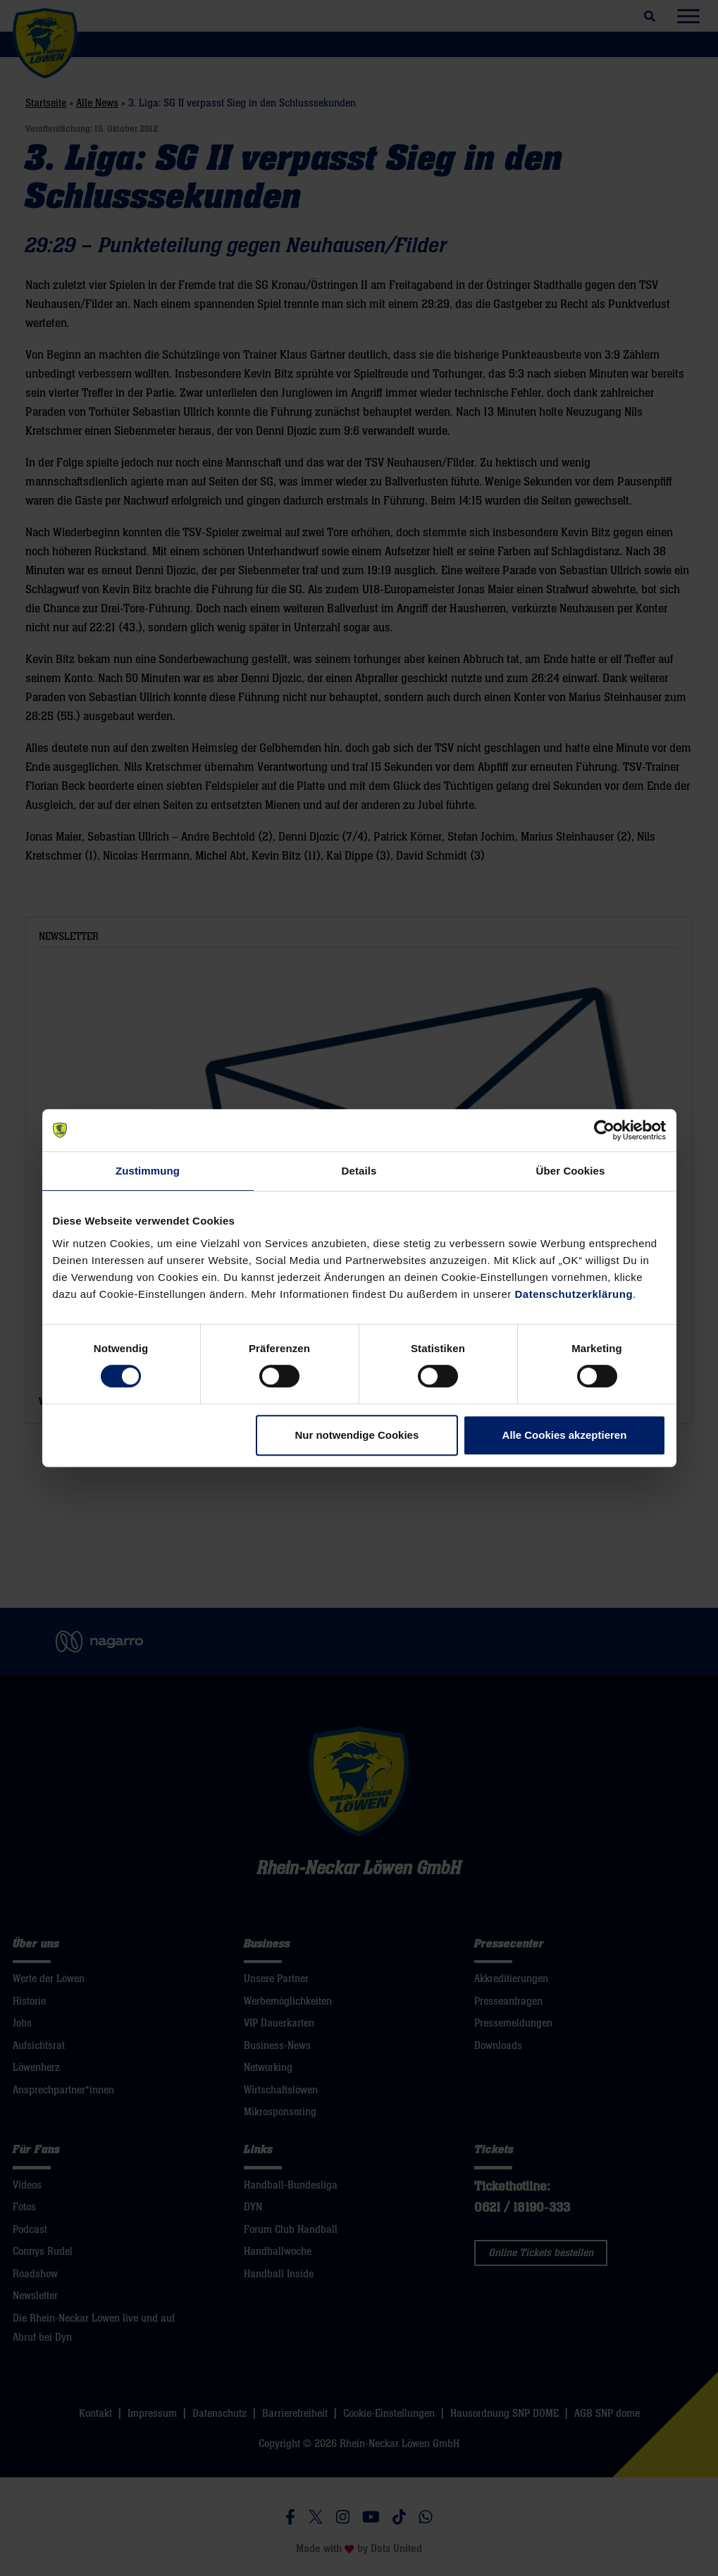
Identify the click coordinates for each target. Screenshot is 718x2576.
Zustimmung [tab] (148, 1171)
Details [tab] (359, 1171)
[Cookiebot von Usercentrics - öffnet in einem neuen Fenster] (604, 1130)
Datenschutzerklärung (574, 1294)
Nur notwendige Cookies (357, 1435)
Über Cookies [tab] (570, 1171)
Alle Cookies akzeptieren (564, 1435)
